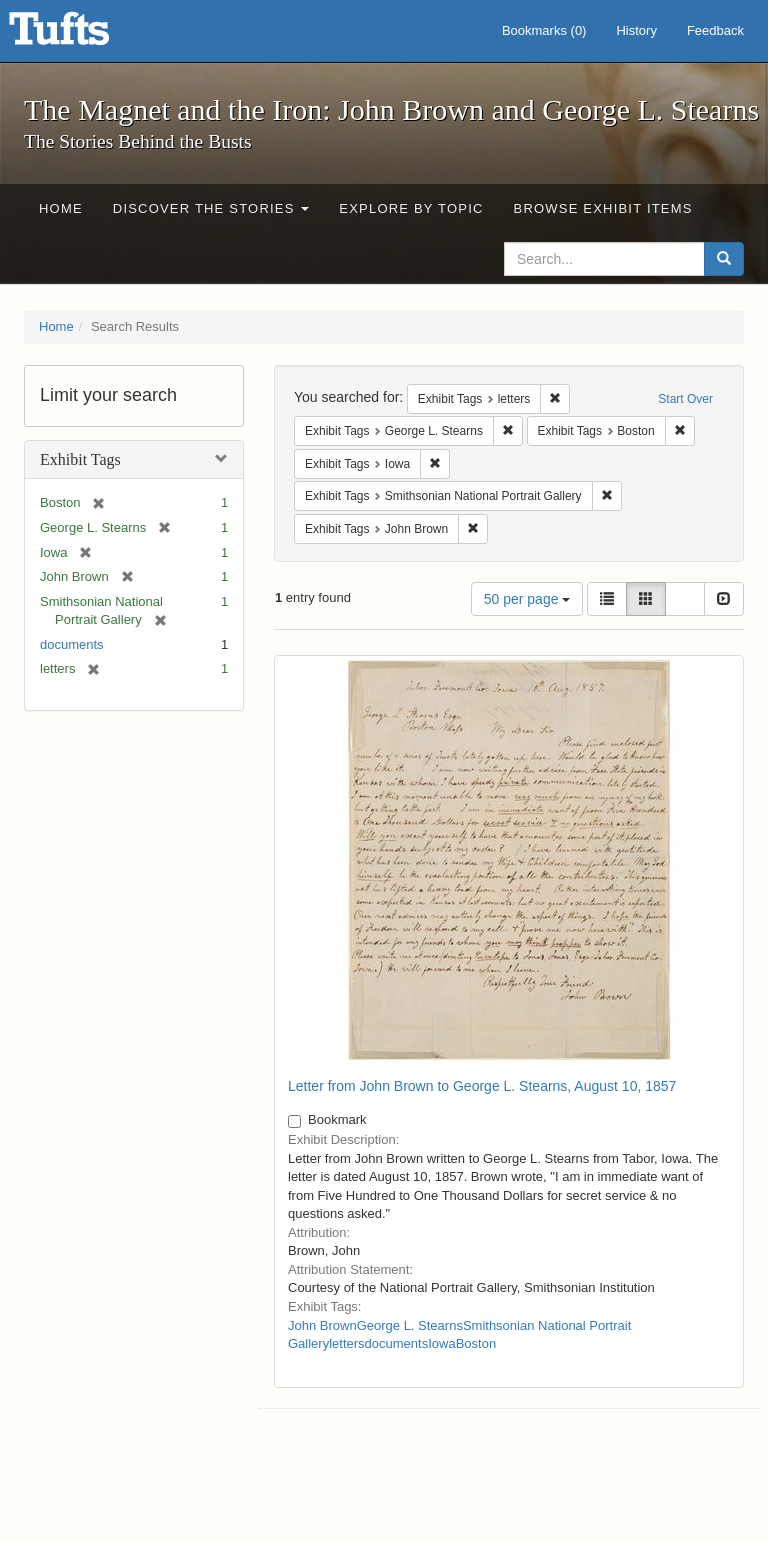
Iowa (441, 1343)
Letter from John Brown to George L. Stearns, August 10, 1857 (482, 1086)
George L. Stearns (410, 1325)
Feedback (715, 30)
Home (61, 208)
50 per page (527, 599)
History (636, 30)
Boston (476, 1343)
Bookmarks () (544, 30)
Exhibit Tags (80, 459)
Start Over (685, 399)
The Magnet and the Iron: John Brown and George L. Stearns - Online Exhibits (84, 35)
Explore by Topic (411, 208)
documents (72, 644)
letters (346, 1343)
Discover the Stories (211, 208)
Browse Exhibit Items (603, 208)
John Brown (322, 1325)
